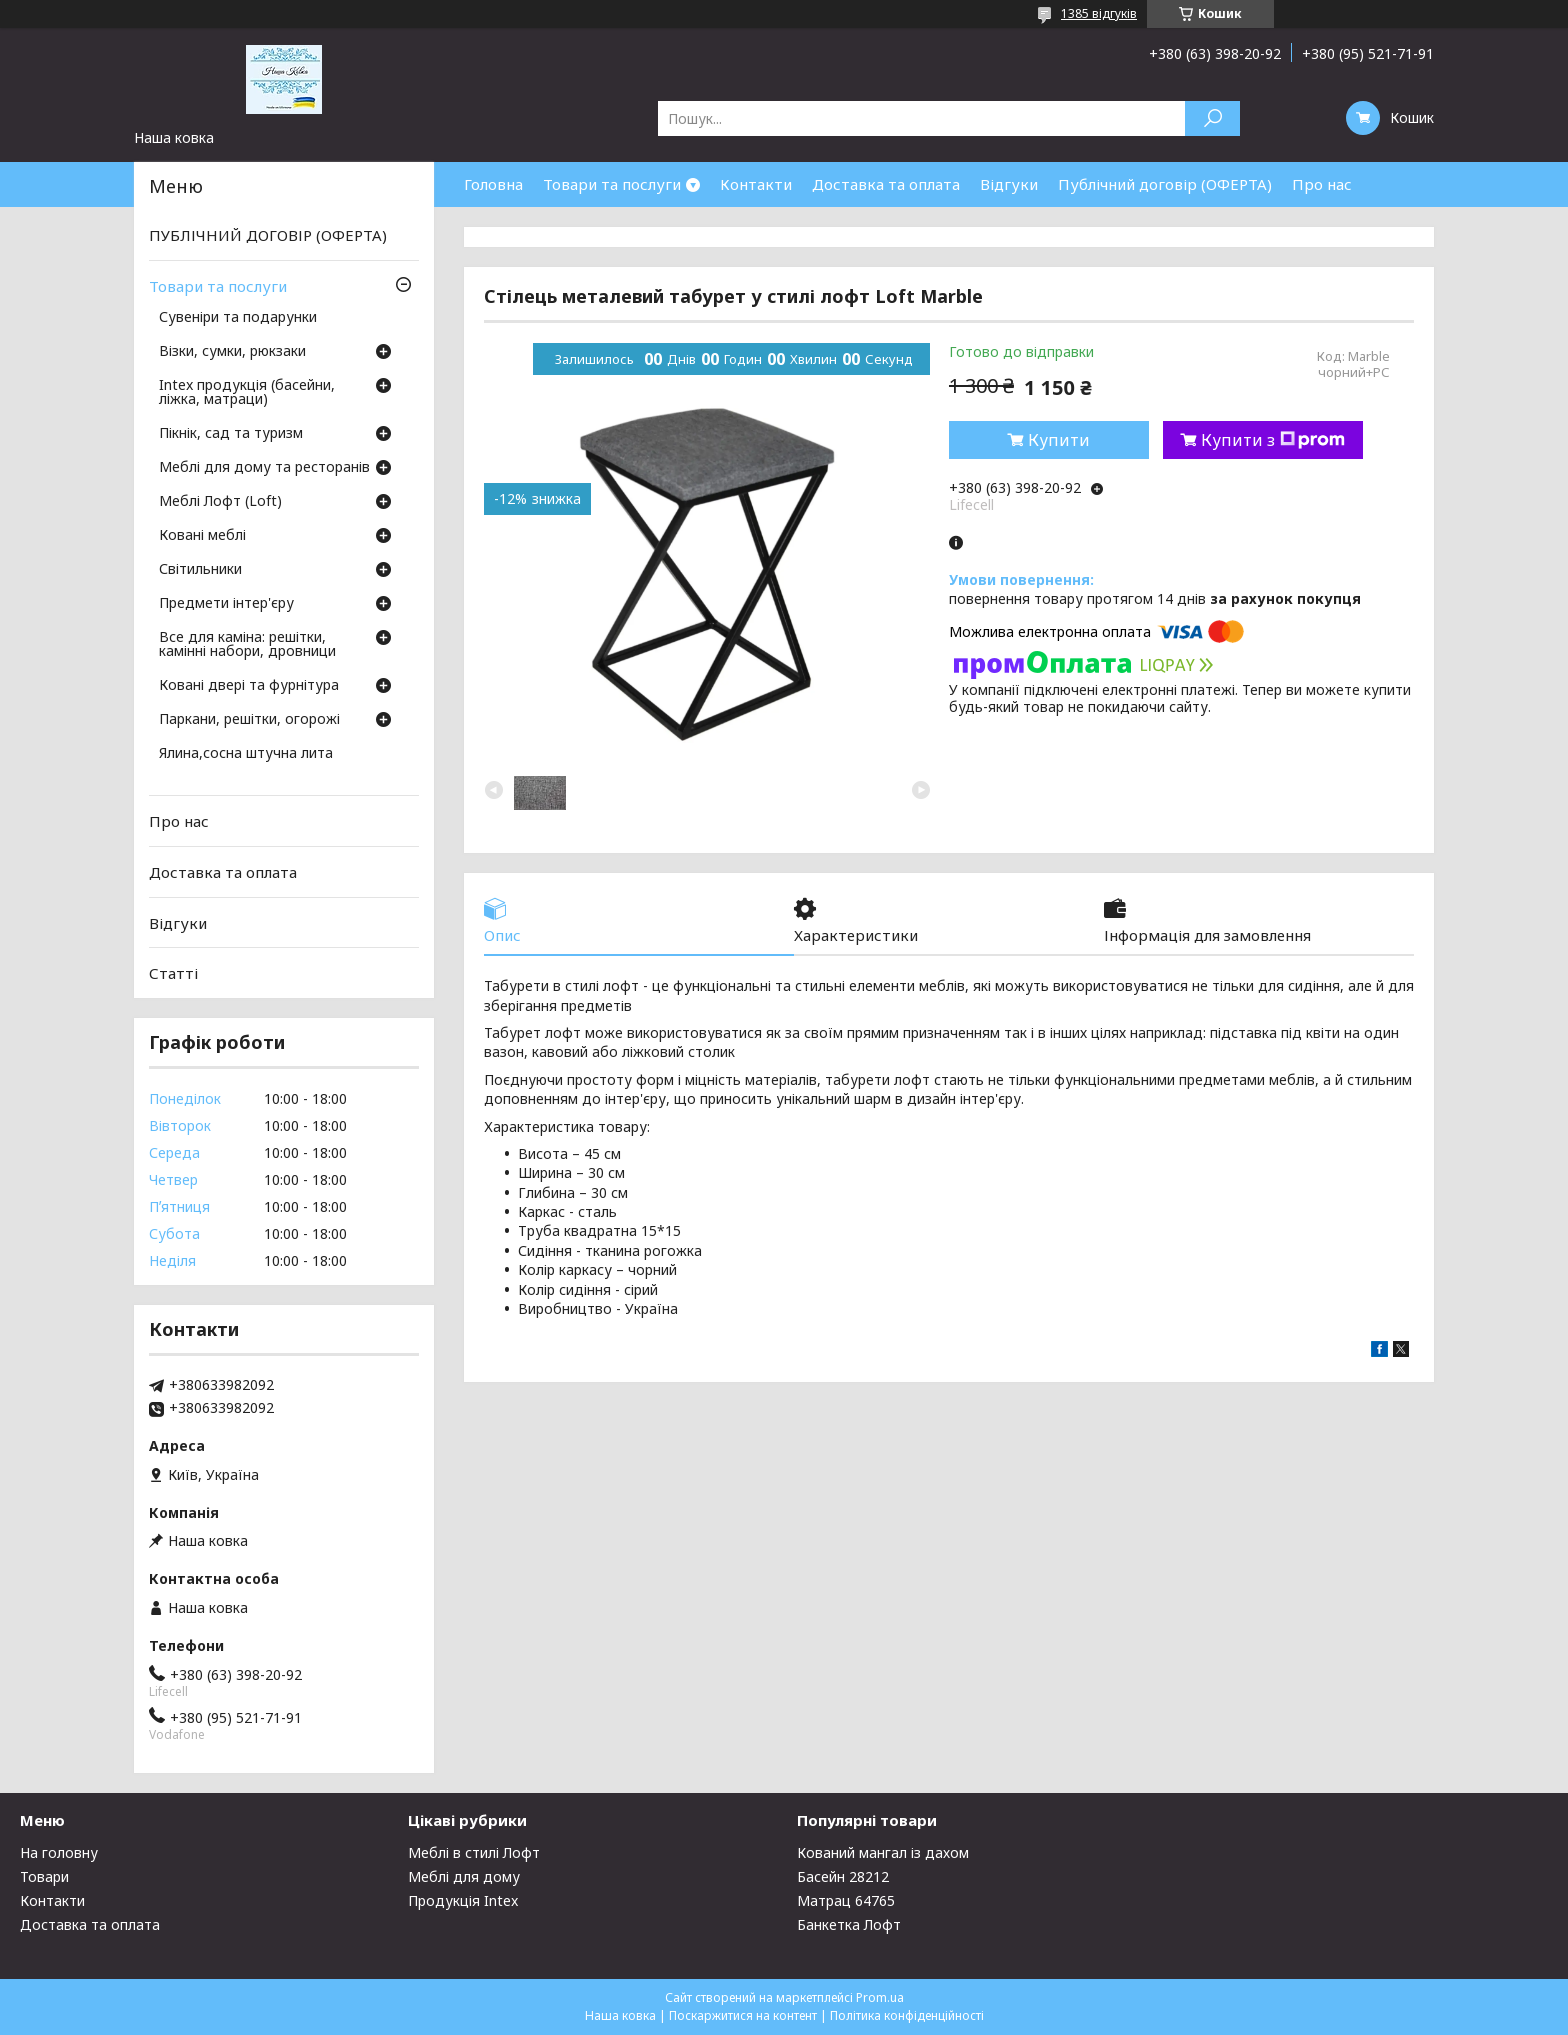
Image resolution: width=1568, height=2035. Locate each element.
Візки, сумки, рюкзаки (232, 352)
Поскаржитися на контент (743, 2015)
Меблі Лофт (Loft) (220, 502)
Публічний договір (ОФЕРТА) (1165, 184)
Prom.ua (880, 1997)
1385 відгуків (1099, 13)
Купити (1059, 440)
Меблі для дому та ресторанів (264, 468)
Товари (44, 1876)
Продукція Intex (463, 1900)
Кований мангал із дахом (883, 1852)
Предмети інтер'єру (226, 604)
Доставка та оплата (886, 184)
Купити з (1273, 440)
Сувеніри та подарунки (238, 318)
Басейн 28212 (843, 1876)
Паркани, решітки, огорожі (249, 720)
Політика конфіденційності (907, 2015)
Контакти (756, 184)
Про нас (1322, 184)
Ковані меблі (202, 536)
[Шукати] (1212, 118)
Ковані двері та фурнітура (249, 686)
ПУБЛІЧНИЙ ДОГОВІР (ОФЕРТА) (268, 235)
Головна (493, 184)
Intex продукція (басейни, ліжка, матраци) (247, 393)
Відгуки (1009, 184)
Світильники (200, 570)
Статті (173, 973)
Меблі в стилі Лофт (474, 1852)
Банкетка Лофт (849, 1924)
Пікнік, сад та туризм (231, 434)
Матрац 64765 (846, 1900)
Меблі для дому (464, 1876)
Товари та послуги (612, 184)
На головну (59, 1852)
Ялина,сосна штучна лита (246, 754)
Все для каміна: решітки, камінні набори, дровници (247, 645)
